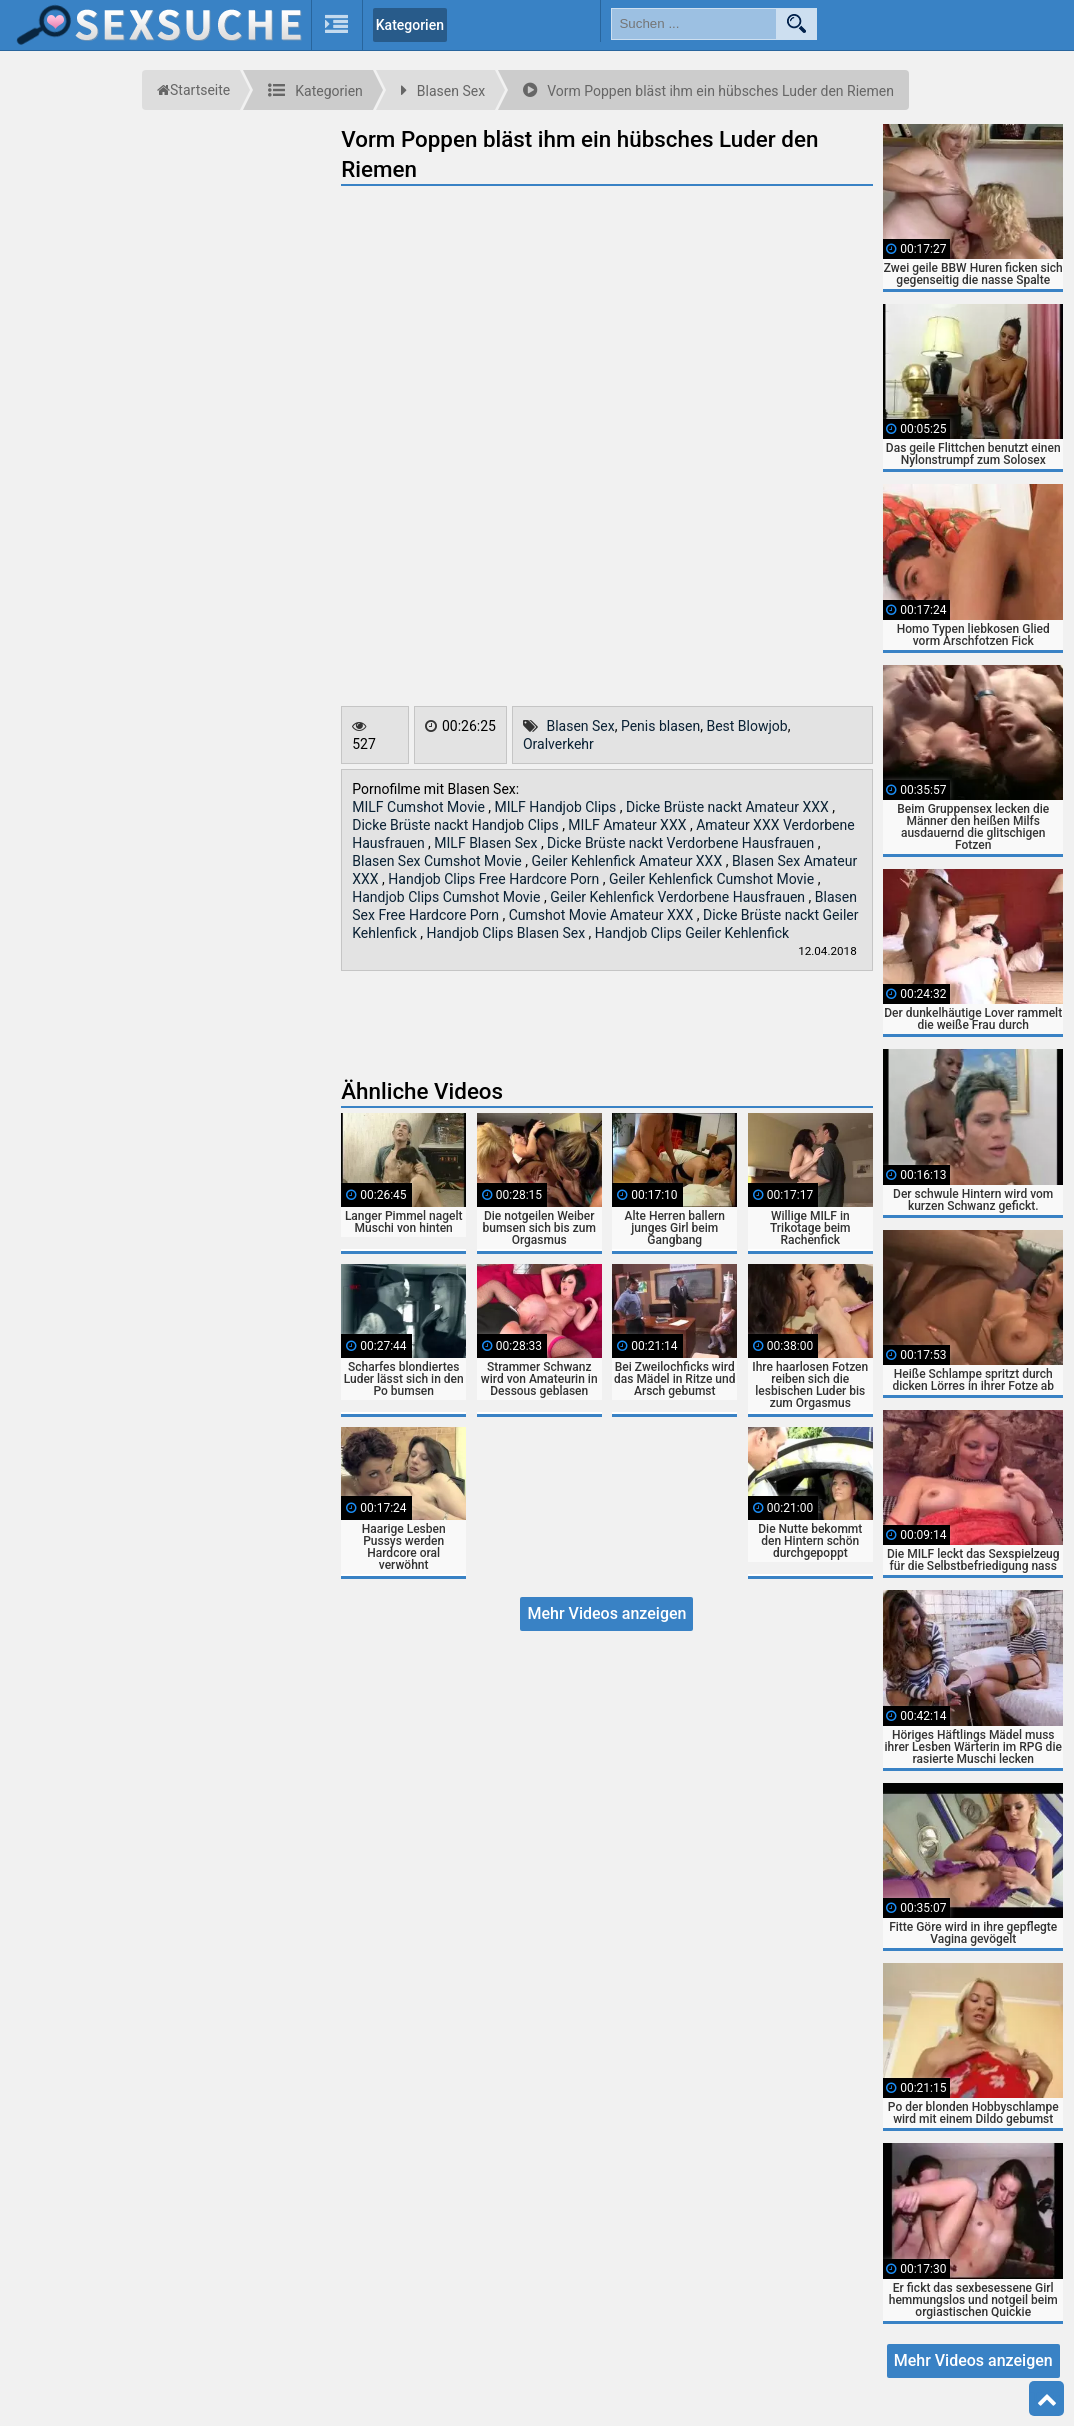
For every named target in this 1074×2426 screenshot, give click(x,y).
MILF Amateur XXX (629, 825)
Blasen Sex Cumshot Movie (438, 861)
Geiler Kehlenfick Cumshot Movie (713, 879)
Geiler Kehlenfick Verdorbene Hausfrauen (679, 897)
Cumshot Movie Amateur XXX (603, 915)
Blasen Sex (580, 726)
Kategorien (410, 25)
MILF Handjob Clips (557, 807)
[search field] (694, 24)
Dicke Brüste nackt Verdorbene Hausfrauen (682, 843)
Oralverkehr (558, 744)
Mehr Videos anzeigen (606, 1613)
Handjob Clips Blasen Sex (507, 933)
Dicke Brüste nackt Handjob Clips (457, 825)
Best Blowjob (746, 726)
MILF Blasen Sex (487, 843)
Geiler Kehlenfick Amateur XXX (629, 861)
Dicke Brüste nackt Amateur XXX (729, 807)
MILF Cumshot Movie (420, 807)
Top (1047, 2399)
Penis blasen (660, 726)
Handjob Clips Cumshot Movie (448, 897)
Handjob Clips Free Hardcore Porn (495, 879)
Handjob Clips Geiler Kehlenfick (692, 933)
